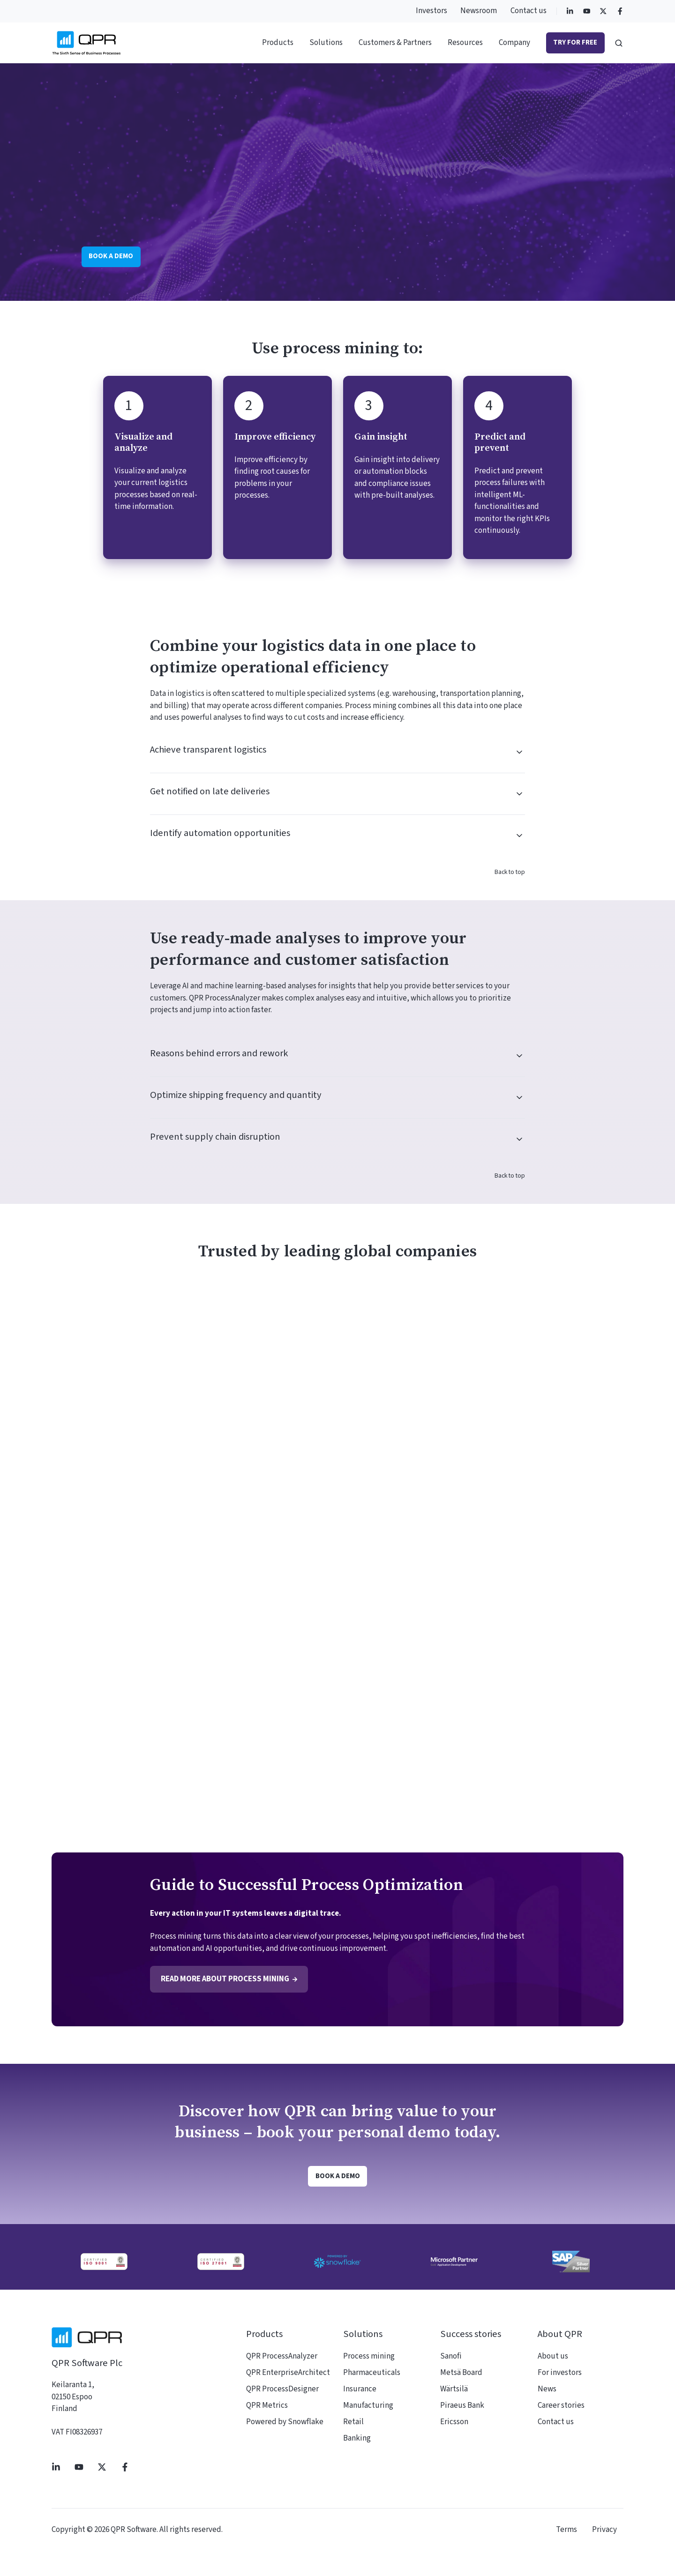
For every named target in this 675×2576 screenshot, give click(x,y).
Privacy (604, 2530)
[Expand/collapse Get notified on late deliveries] (515, 794)
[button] (618, 43)
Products (277, 42)
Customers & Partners (395, 42)
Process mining (369, 2356)
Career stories (561, 2406)
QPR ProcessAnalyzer (281, 2356)
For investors (560, 2373)
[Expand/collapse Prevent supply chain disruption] (515, 1139)
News (547, 2389)
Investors (431, 10)
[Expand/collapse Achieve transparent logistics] (515, 752)
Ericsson (454, 2422)
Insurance (359, 2389)
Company (514, 42)
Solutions (326, 42)
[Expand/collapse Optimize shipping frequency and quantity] (515, 1097)
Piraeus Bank (462, 2406)
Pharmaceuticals (371, 2373)
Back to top (510, 872)
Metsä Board (461, 2373)
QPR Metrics (267, 2406)
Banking (357, 2438)
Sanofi (451, 2356)
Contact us (528, 10)
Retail (353, 2422)
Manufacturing (368, 2406)
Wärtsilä (454, 2389)
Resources (465, 42)
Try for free (575, 42)
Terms (566, 2530)
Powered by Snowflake (284, 2422)
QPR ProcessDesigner (282, 2389)
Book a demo (111, 256)
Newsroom (478, 10)
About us (553, 2356)
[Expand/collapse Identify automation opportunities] (515, 836)
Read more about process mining (229, 1979)
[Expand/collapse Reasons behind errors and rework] (515, 1055)
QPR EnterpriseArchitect (288, 2373)
